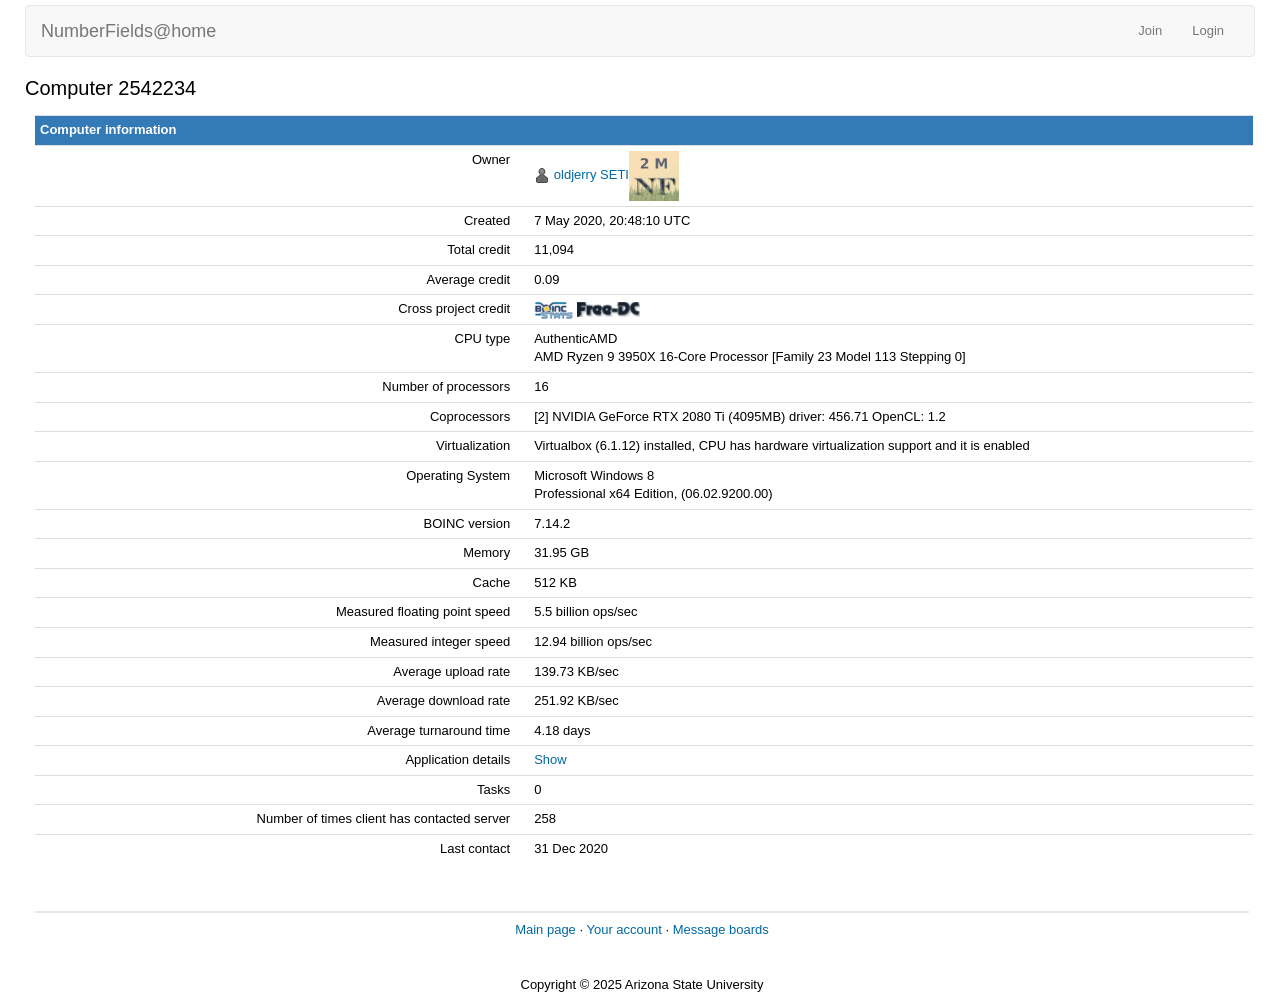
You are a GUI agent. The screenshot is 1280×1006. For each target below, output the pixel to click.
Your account (623, 929)
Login (1208, 30)
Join (1150, 30)
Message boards (721, 929)
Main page (545, 929)
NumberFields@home (128, 31)
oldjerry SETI (591, 174)
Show (550, 759)
